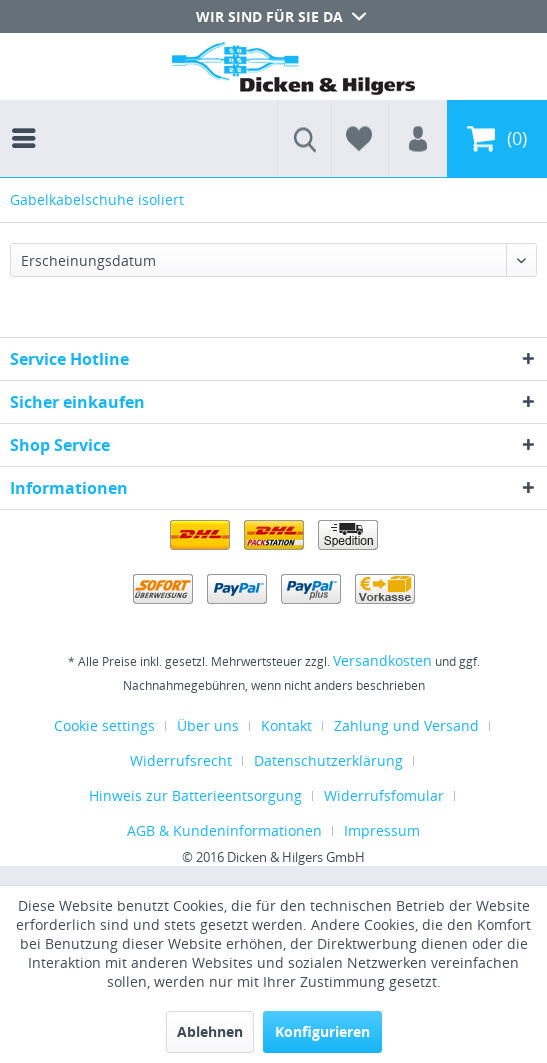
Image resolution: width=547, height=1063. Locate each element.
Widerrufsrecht (181, 760)
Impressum (382, 830)
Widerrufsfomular (384, 795)
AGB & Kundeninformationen (224, 830)
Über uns (208, 725)
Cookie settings (104, 725)
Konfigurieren (322, 1031)
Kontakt (286, 725)
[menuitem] (29, 120)
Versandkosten (382, 660)
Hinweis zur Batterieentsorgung (195, 795)
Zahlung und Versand (406, 725)
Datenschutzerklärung (328, 760)
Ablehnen (210, 1031)
